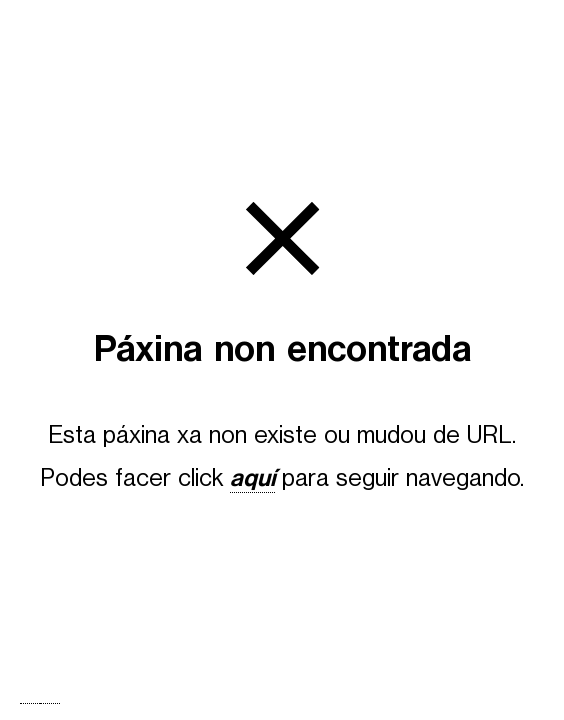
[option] (50, 703)
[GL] (30, 703)
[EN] (50, 703)
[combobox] (30, 703)
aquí (252, 478)
